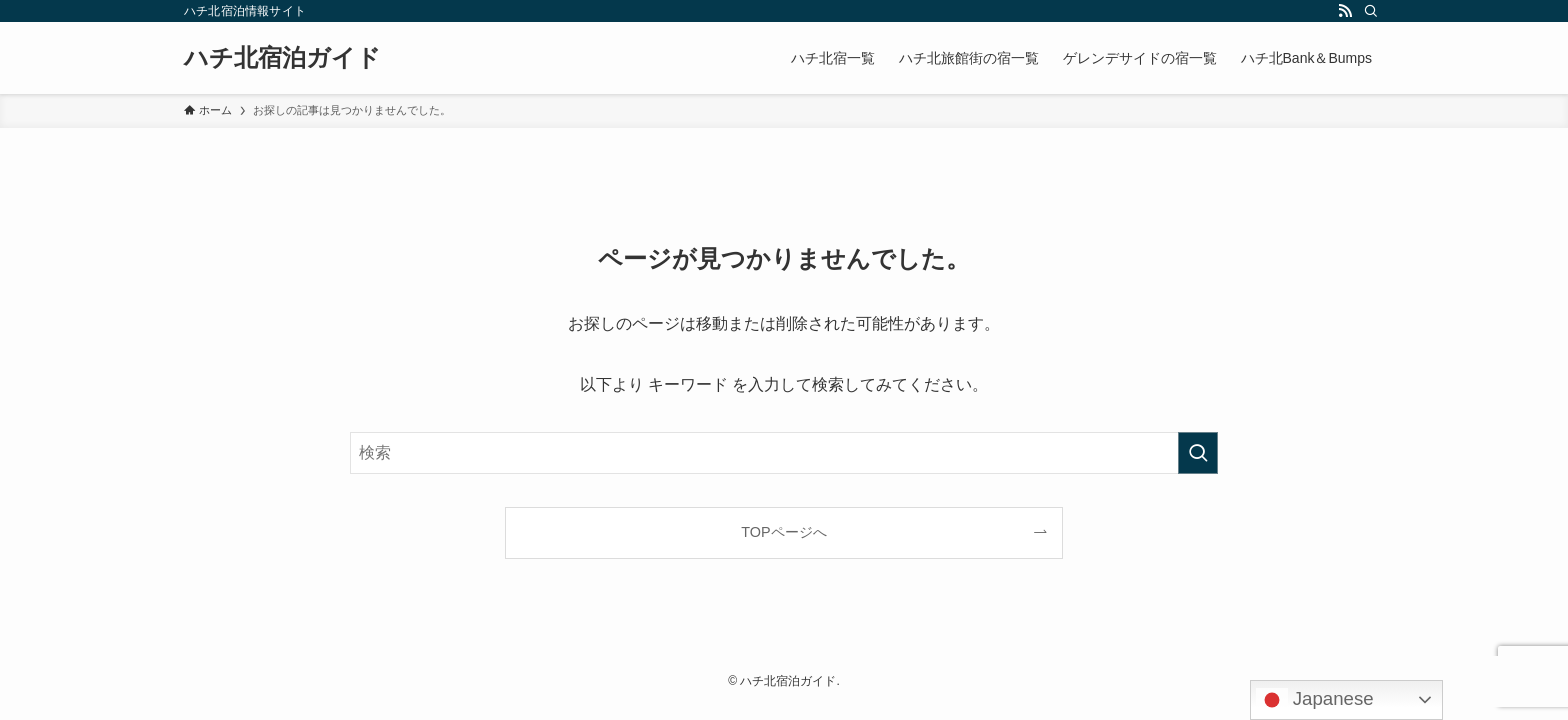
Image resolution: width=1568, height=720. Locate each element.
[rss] (1345, 11)
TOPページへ (783, 532)
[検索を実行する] (1198, 453)
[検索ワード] (784, 453)
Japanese (1315, 700)
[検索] (1371, 11)
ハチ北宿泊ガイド (282, 58)
